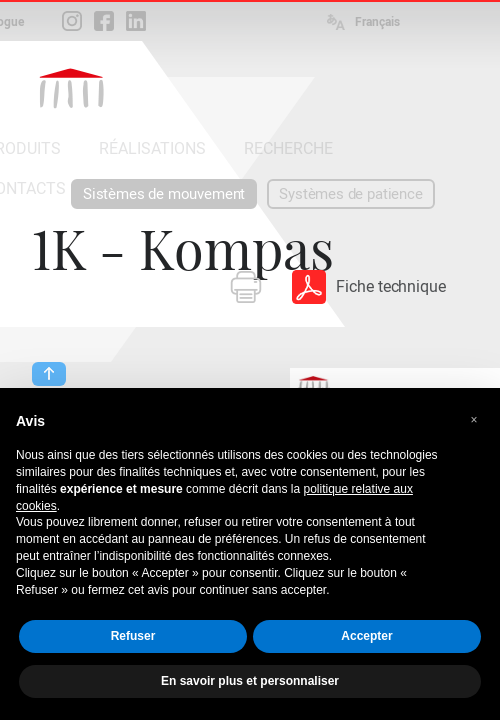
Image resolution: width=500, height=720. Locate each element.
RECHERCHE (288, 148)
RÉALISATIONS (152, 148)
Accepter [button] (366, 636)
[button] (474, 420)
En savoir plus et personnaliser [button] (250, 681)
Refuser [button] (133, 636)
